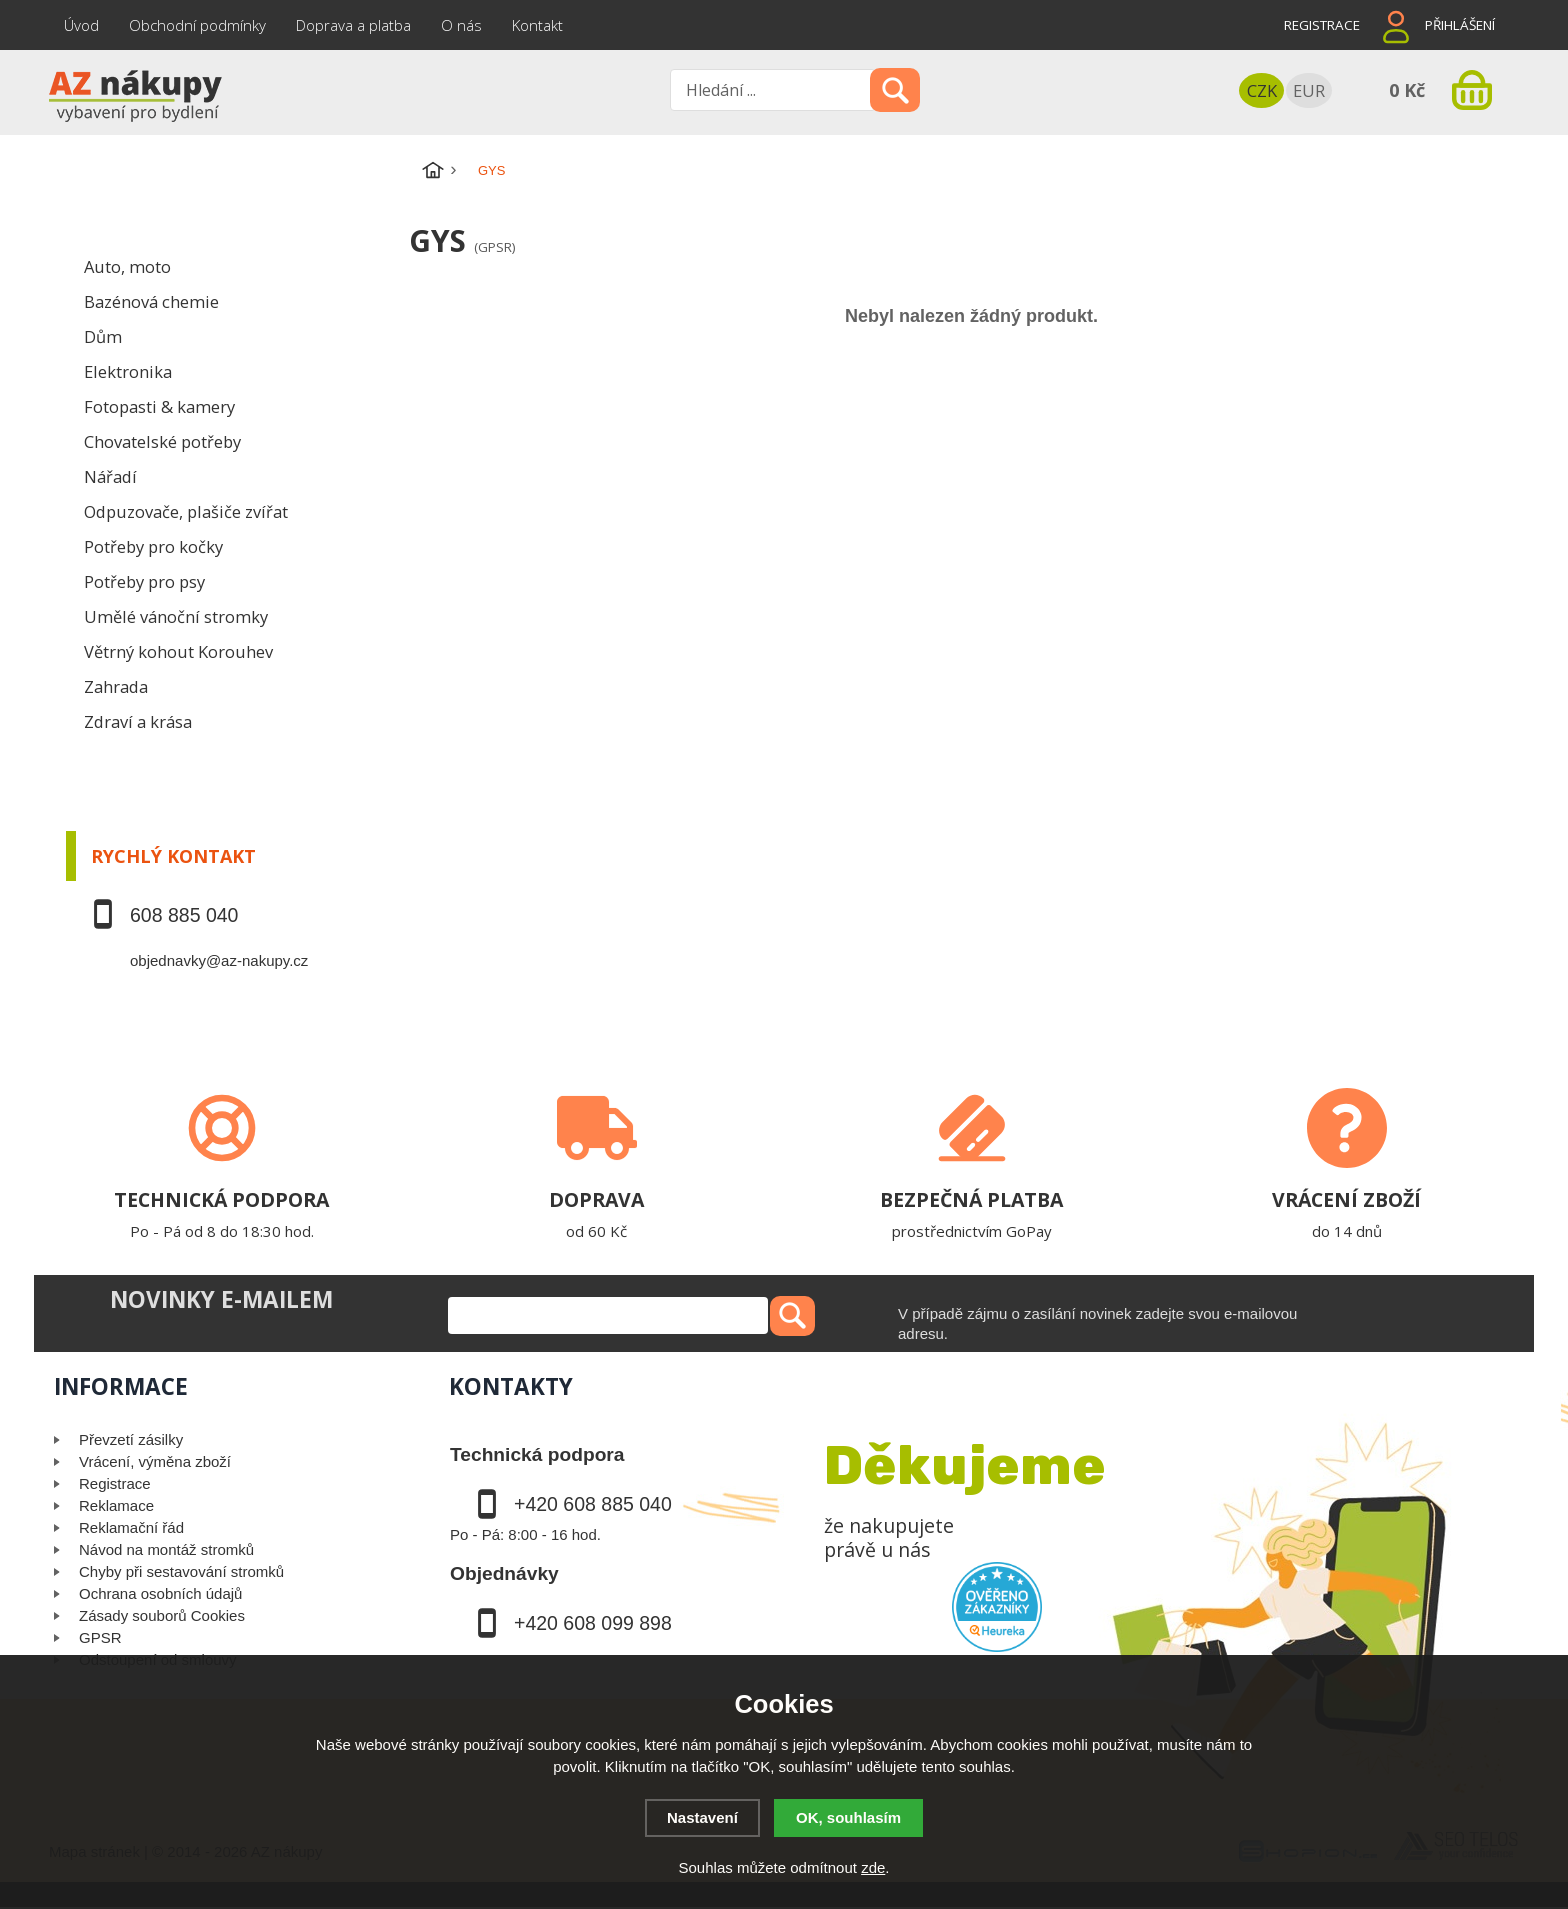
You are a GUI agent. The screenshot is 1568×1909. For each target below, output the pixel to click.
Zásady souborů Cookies (162, 1615)
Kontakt (537, 25)
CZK (1262, 90)
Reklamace (116, 1505)
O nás (461, 25)
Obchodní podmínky (197, 25)
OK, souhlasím (848, 1817)
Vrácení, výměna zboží (155, 1461)
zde (873, 1867)
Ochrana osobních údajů (160, 1593)
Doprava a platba (353, 25)
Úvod (81, 25)
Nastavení (702, 1817)
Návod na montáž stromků (166, 1549)
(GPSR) (494, 247)
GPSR (100, 1637)
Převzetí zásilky (131, 1439)
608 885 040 (184, 915)
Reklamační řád (131, 1527)
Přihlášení (1460, 25)
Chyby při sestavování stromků (181, 1571)
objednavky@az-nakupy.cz (219, 960)
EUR (1309, 90)
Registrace (1322, 25)
